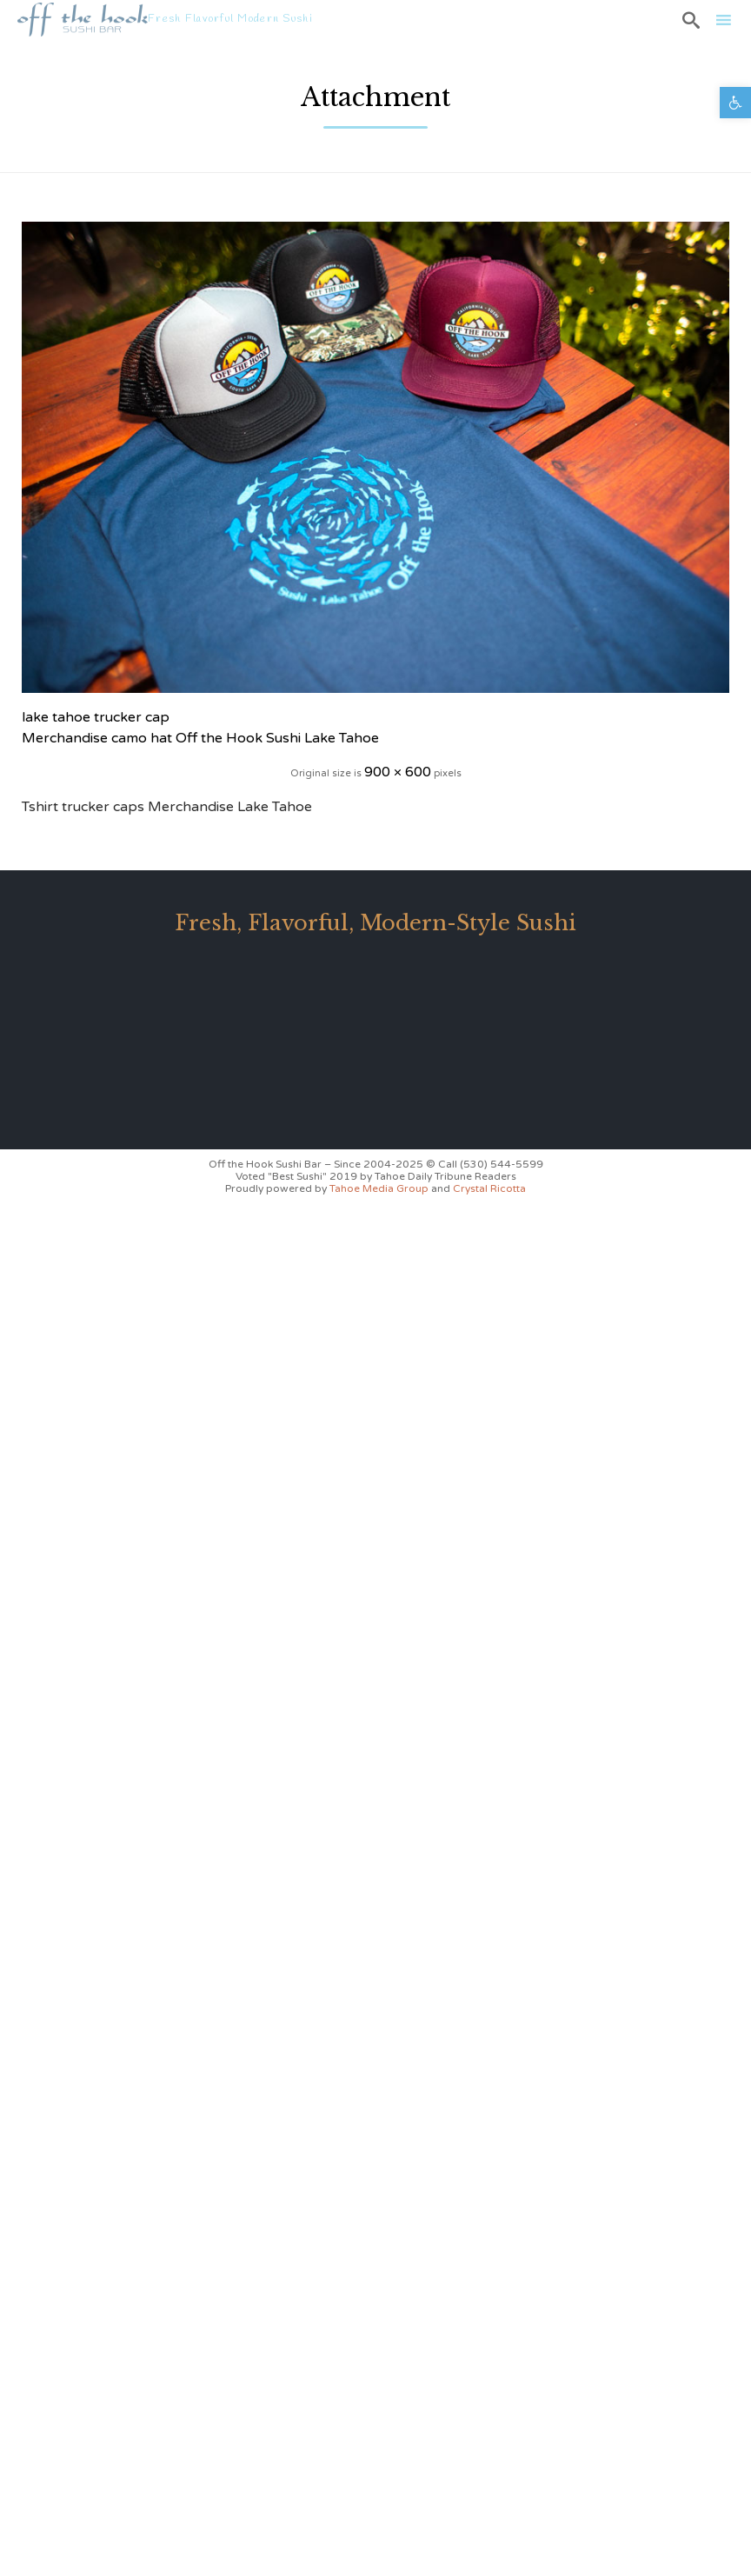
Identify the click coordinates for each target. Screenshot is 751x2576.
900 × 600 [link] (397, 772)
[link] (735, 102)
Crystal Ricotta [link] (489, 1188)
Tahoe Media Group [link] (380, 1188)
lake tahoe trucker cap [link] (95, 717)
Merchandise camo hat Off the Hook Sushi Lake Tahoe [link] (200, 738)
